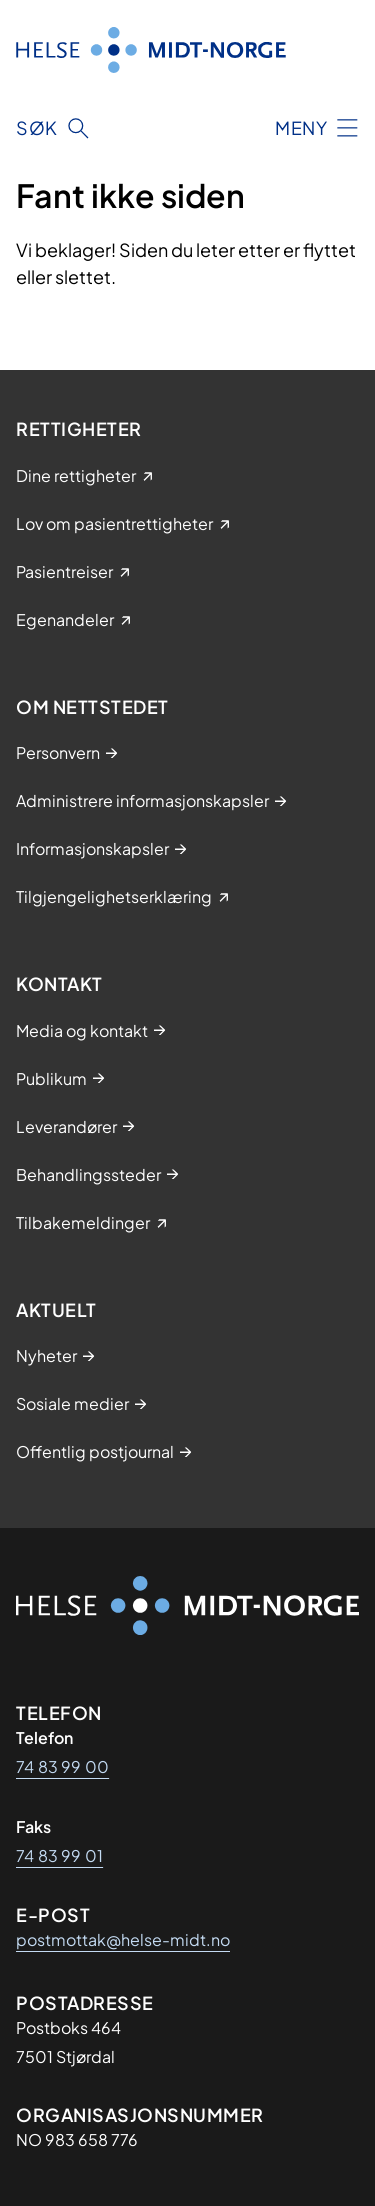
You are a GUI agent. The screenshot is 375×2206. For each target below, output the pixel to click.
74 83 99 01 (59, 1855)
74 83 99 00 (62, 1766)
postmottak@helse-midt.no (123, 1939)
